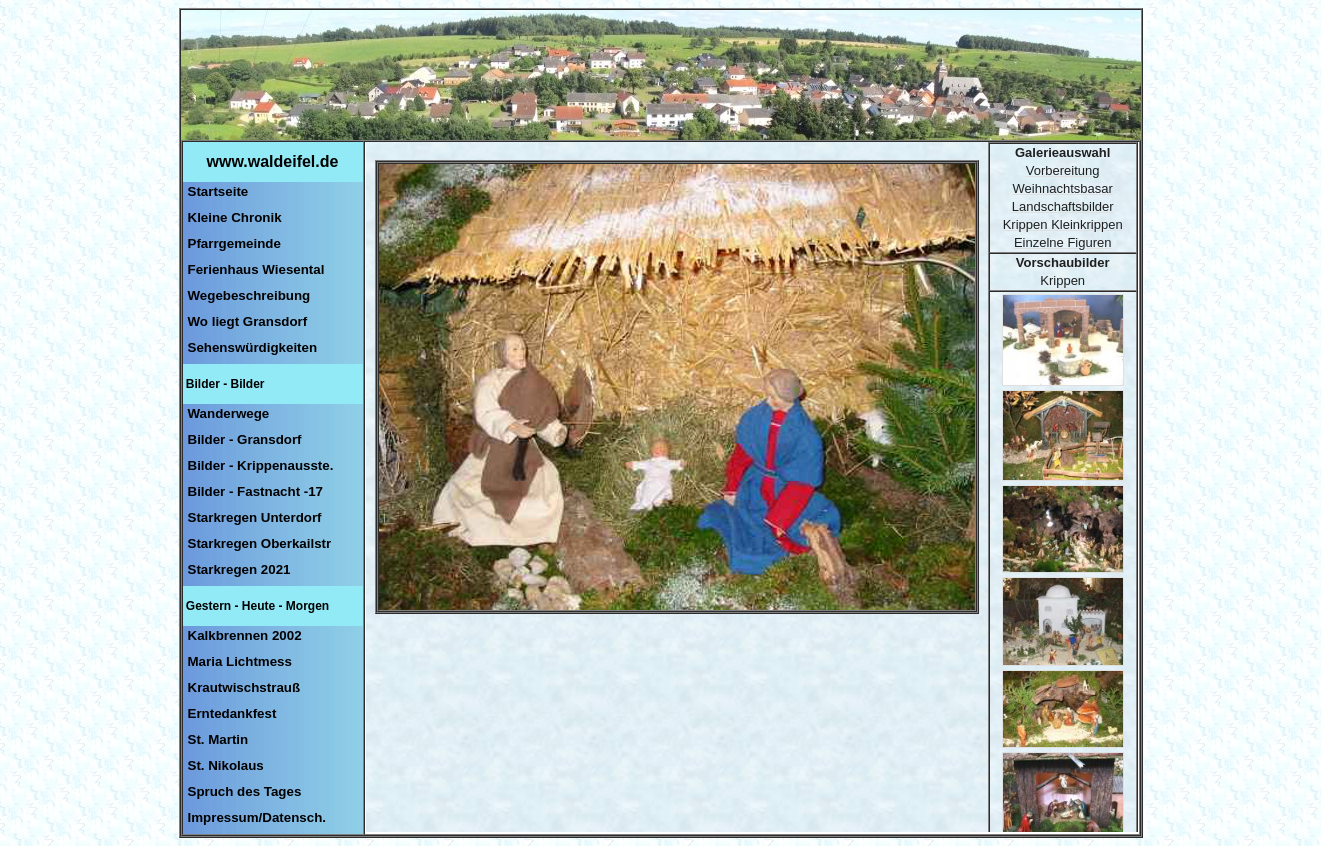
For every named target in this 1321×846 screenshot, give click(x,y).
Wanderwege (229, 413)
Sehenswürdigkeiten (253, 347)
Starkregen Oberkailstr (260, 543)
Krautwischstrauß (244, 687)
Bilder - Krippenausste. (261, 465)
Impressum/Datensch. (257, 817)
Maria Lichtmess (240, 661)
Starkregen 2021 (239, 569)
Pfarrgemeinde (234, 243)
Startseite (218, 191)
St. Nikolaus (226, 765)
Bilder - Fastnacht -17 (256, 491)
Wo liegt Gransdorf (248, 321)
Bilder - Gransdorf (245, 439)
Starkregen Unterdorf (255, 517)
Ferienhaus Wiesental (256, 269)
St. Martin (218, 739)
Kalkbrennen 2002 (245, 635)
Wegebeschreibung (249, 295)
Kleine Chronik (235, 217)
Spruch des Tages (245, 791)
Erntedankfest (232, 713)
